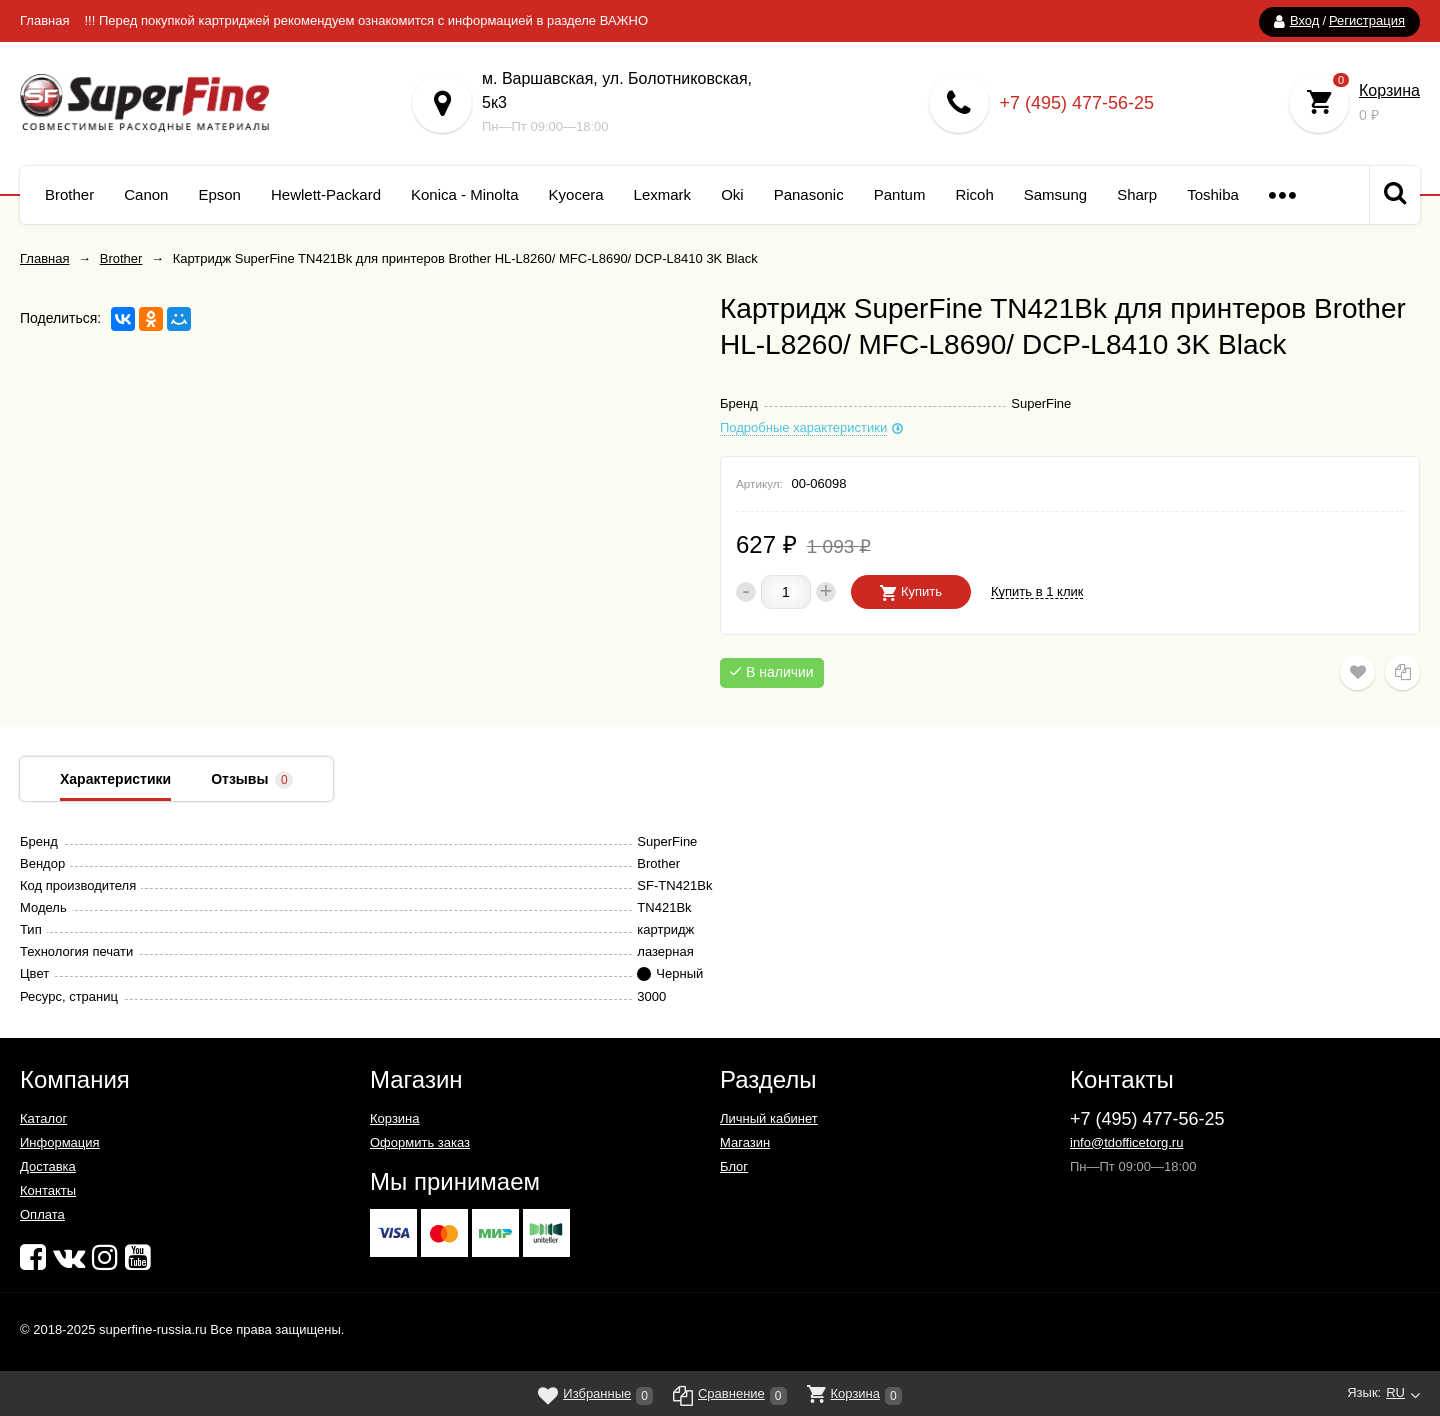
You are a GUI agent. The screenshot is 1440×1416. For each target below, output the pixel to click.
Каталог (43, 1118)
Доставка (48, 1166)
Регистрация (1367, 20)
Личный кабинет (769, 1118)
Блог (734, 1166)
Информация (60, 1142)
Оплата (42, 1214)
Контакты (48, 1190)
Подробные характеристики (803, 428)
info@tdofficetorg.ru (1126, 1142)
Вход (1304, 20)
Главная (44, 20)
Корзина (1389, 90)
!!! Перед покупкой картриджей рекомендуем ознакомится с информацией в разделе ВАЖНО (366, 20)
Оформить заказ (420, 1142)
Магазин (745, 1142)
